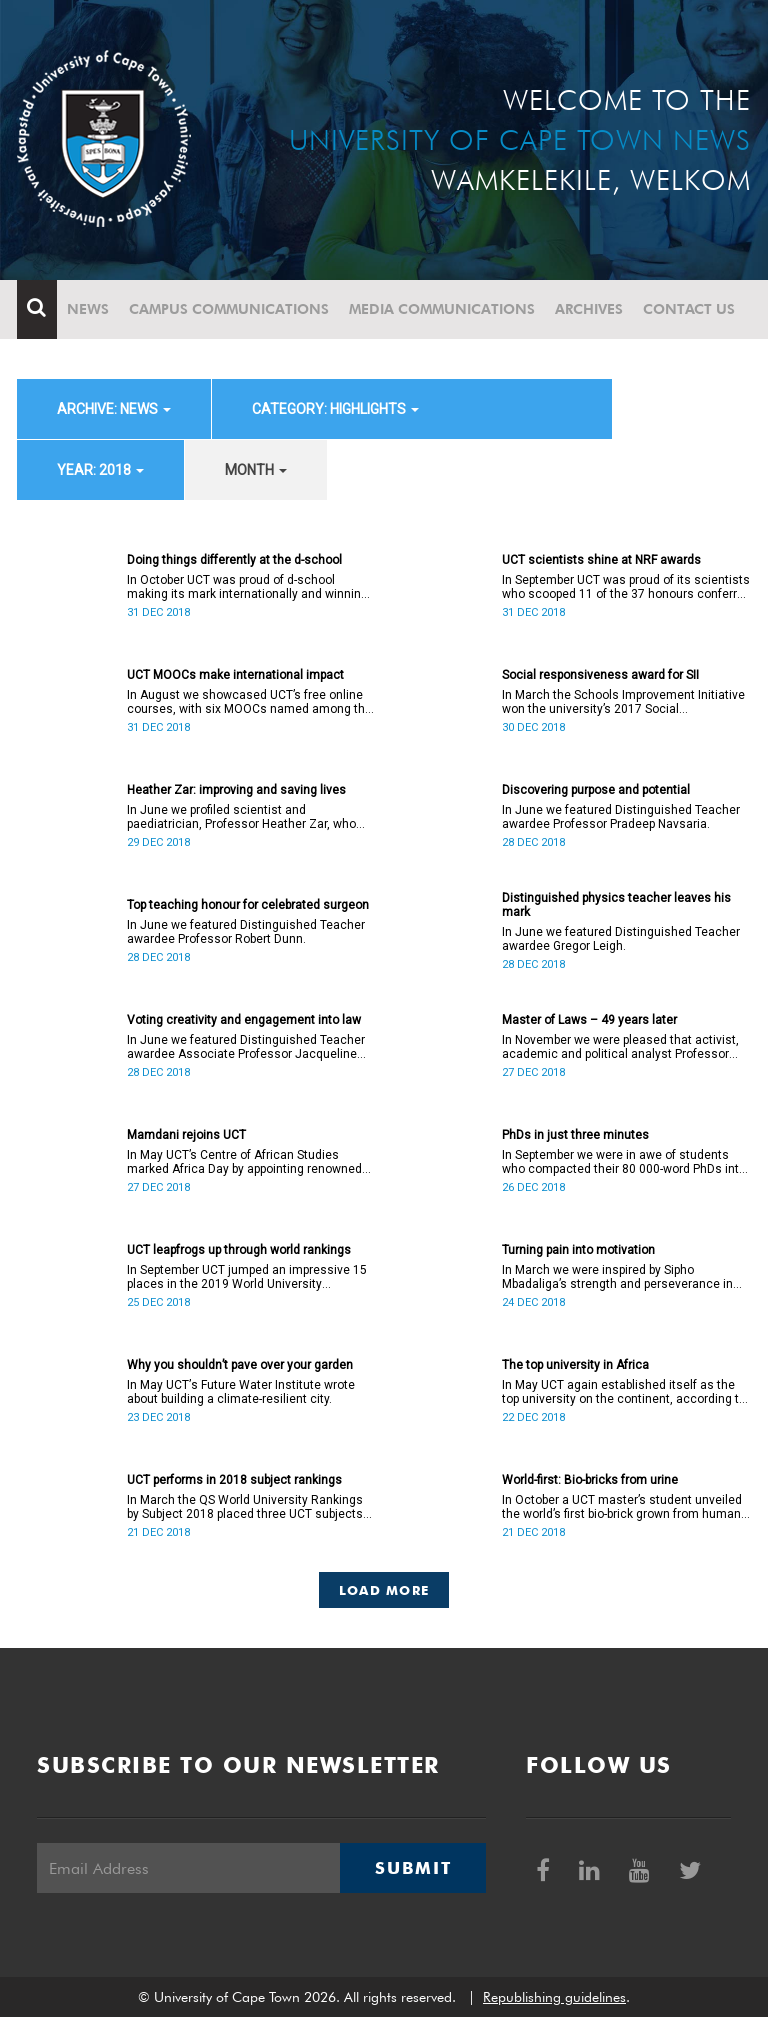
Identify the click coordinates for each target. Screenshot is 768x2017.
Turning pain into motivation (578, 1250)
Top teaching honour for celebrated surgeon (248, 905)
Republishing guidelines (554, 1997)
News (88, 309)
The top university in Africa (575, 1365)
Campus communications (229, 309)
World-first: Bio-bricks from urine (590, 1480)
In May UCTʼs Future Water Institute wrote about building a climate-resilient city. (241, 1392)
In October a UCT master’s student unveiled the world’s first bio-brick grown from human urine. (622, 1507)
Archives (589, 309)
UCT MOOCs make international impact (235, 675)
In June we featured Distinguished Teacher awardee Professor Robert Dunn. (246, 932)
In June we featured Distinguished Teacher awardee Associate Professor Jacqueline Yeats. (246, 1047)
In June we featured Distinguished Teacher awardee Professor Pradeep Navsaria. (621, 817)
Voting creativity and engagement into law (244, 1020)
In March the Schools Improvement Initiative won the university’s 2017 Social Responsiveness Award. (623, 702)
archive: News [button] (114, 409)
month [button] (256, 470)
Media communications (442, 309)
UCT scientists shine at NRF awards (601, 560)
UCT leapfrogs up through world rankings (239, 1250)
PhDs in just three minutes (575, 1135)
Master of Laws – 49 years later (589, 1020)
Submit (413, 1868)
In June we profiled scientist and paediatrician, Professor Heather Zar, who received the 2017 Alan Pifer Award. (241, 817)
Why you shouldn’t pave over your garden (240, 1365)
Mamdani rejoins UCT (186, 1135)
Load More (384, 1590)
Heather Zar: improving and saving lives (236, 790)
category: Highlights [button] (335, 409)
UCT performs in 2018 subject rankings (234, 1480)
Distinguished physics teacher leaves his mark (616, 905)
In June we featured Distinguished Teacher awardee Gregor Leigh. (621, 939)
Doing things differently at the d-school (234, 560)
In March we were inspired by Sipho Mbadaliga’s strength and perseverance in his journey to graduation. (617, 1277)
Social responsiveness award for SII (600, 675)
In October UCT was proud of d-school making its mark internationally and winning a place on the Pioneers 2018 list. (247, 587)
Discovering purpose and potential (596, 790)
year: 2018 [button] (100, 470)
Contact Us (689, 309)
